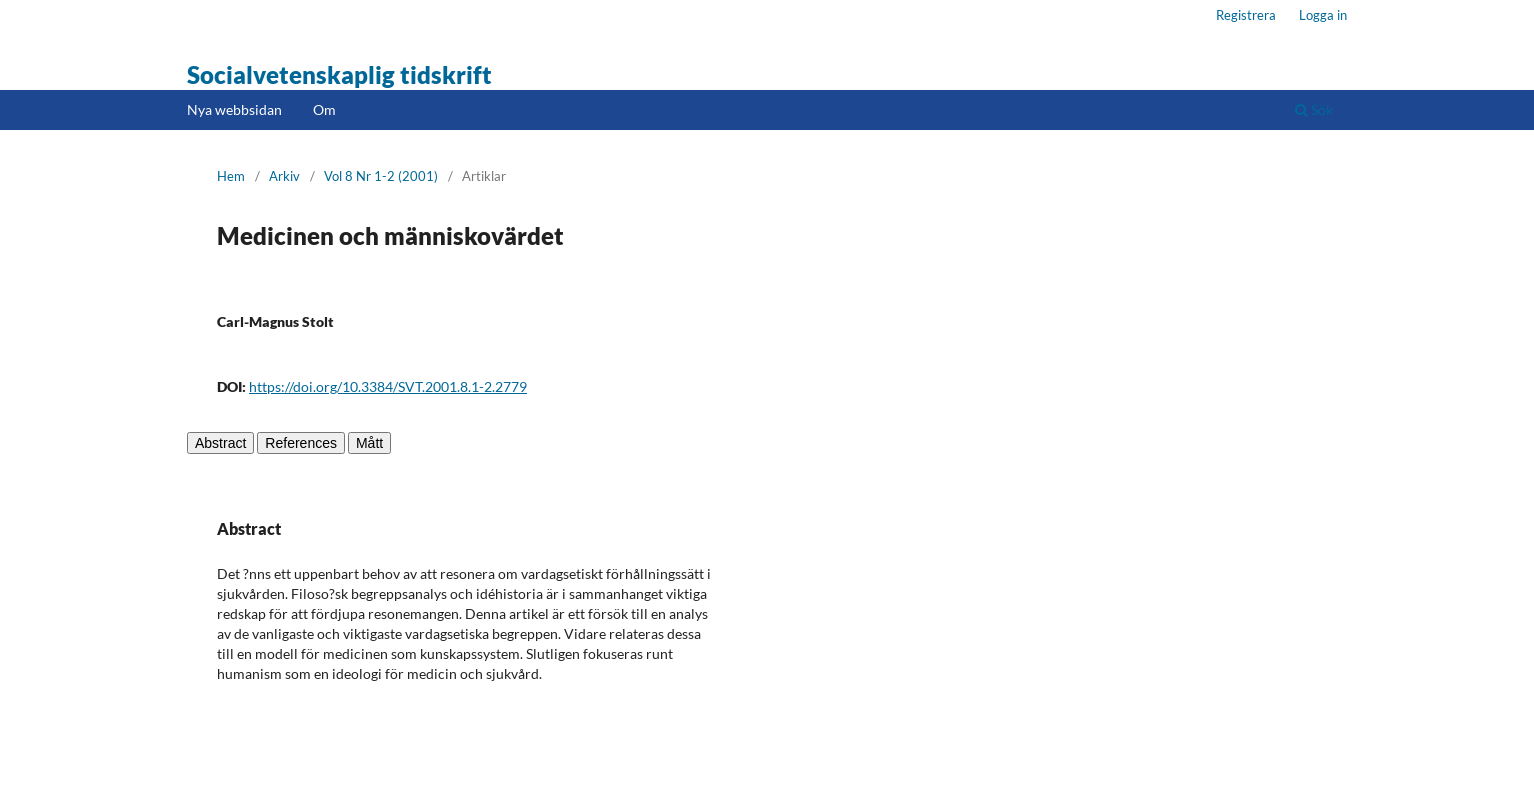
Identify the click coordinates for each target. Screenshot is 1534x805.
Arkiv (284, 176)
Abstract (220, 443)
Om (324, 109)
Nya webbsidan (234, 109)
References (301, 443)
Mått (369, 443)
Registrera (1246, 15)
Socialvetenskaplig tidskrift (339, 74)
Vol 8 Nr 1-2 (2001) (381, 176)
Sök (1314, 109)
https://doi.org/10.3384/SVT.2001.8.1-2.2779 (388, 386)
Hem (231, 176)
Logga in (1323, 15)
